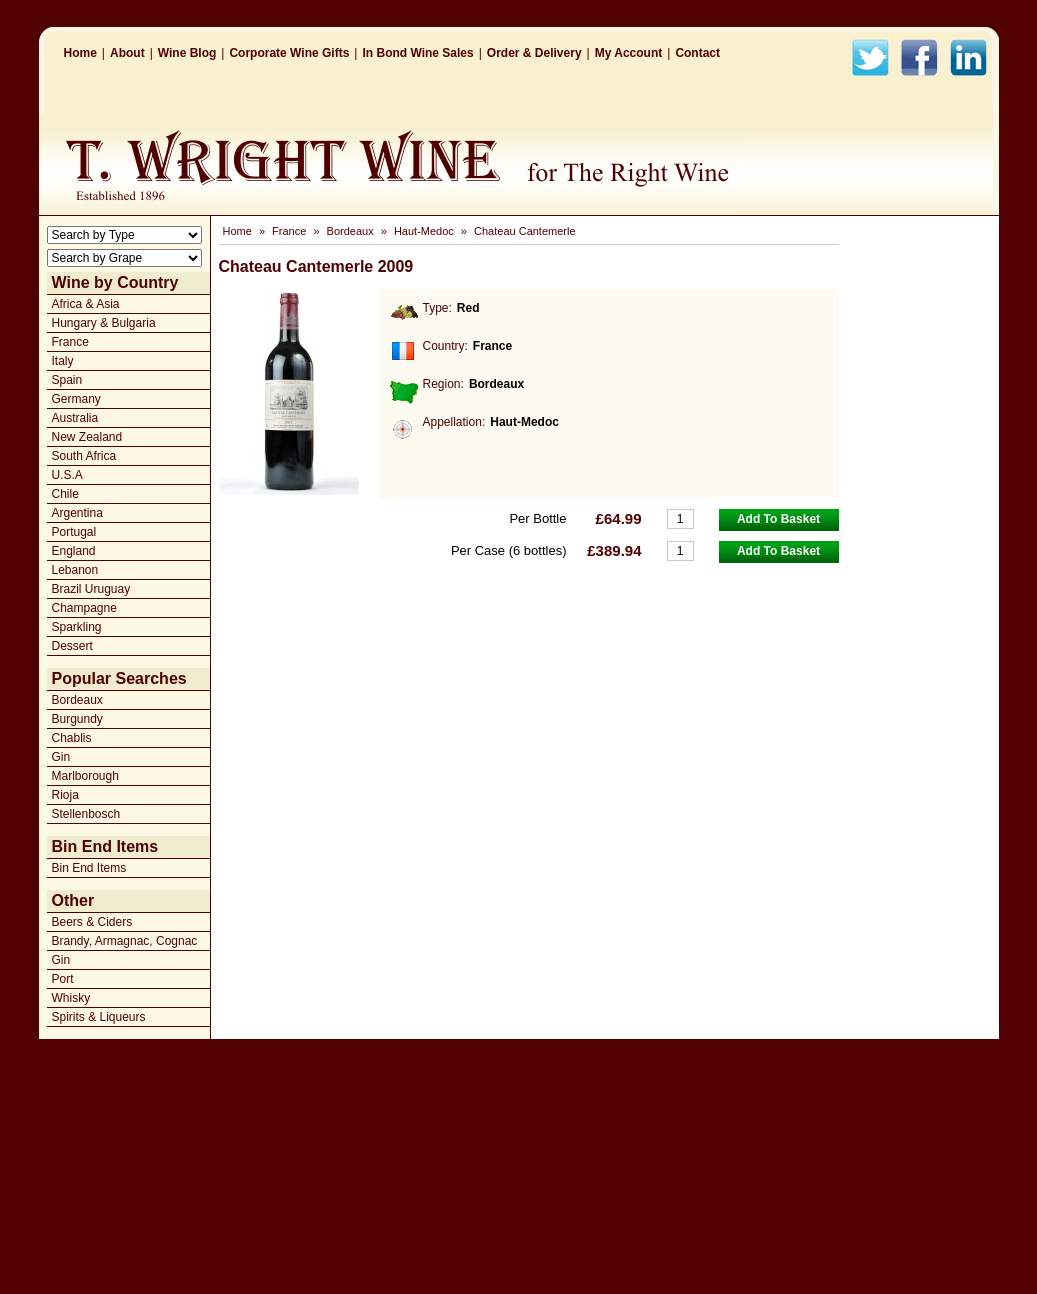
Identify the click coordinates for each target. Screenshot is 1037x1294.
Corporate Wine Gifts (289, 53)
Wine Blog (187, 53)
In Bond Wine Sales (417, 53)
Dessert (72, 646)
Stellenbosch (86, 814)
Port (63, 979)
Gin (61, 757)
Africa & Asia (86, 304)
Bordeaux (77, 700)
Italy (63, 361)
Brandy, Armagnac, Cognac (125, 941)
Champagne (84, 608)
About (127, 53)
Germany (76, 399)
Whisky (71, 998)
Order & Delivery (534, 53)
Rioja (65, 795)
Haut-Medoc (424, 231)
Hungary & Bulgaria (104, 323)
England (74, 551)
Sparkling (77, 627)
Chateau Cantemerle (525, 231)
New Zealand (87, 437)
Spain (67, 380)
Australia (75, 418)
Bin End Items (89, 868)
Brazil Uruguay (91, 589)
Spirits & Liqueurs (99, 1017)
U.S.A (67, 475)
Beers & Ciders (92, 922)
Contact (697, 53)
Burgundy (77, 719)
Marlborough (85, 776)
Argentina (77, 513)
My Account (629, 53)
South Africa (84, 456)
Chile (65, 494)
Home (80, 53)
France (70, 342)
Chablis (72, 738)
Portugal (74, 532)
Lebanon (75, 570)
